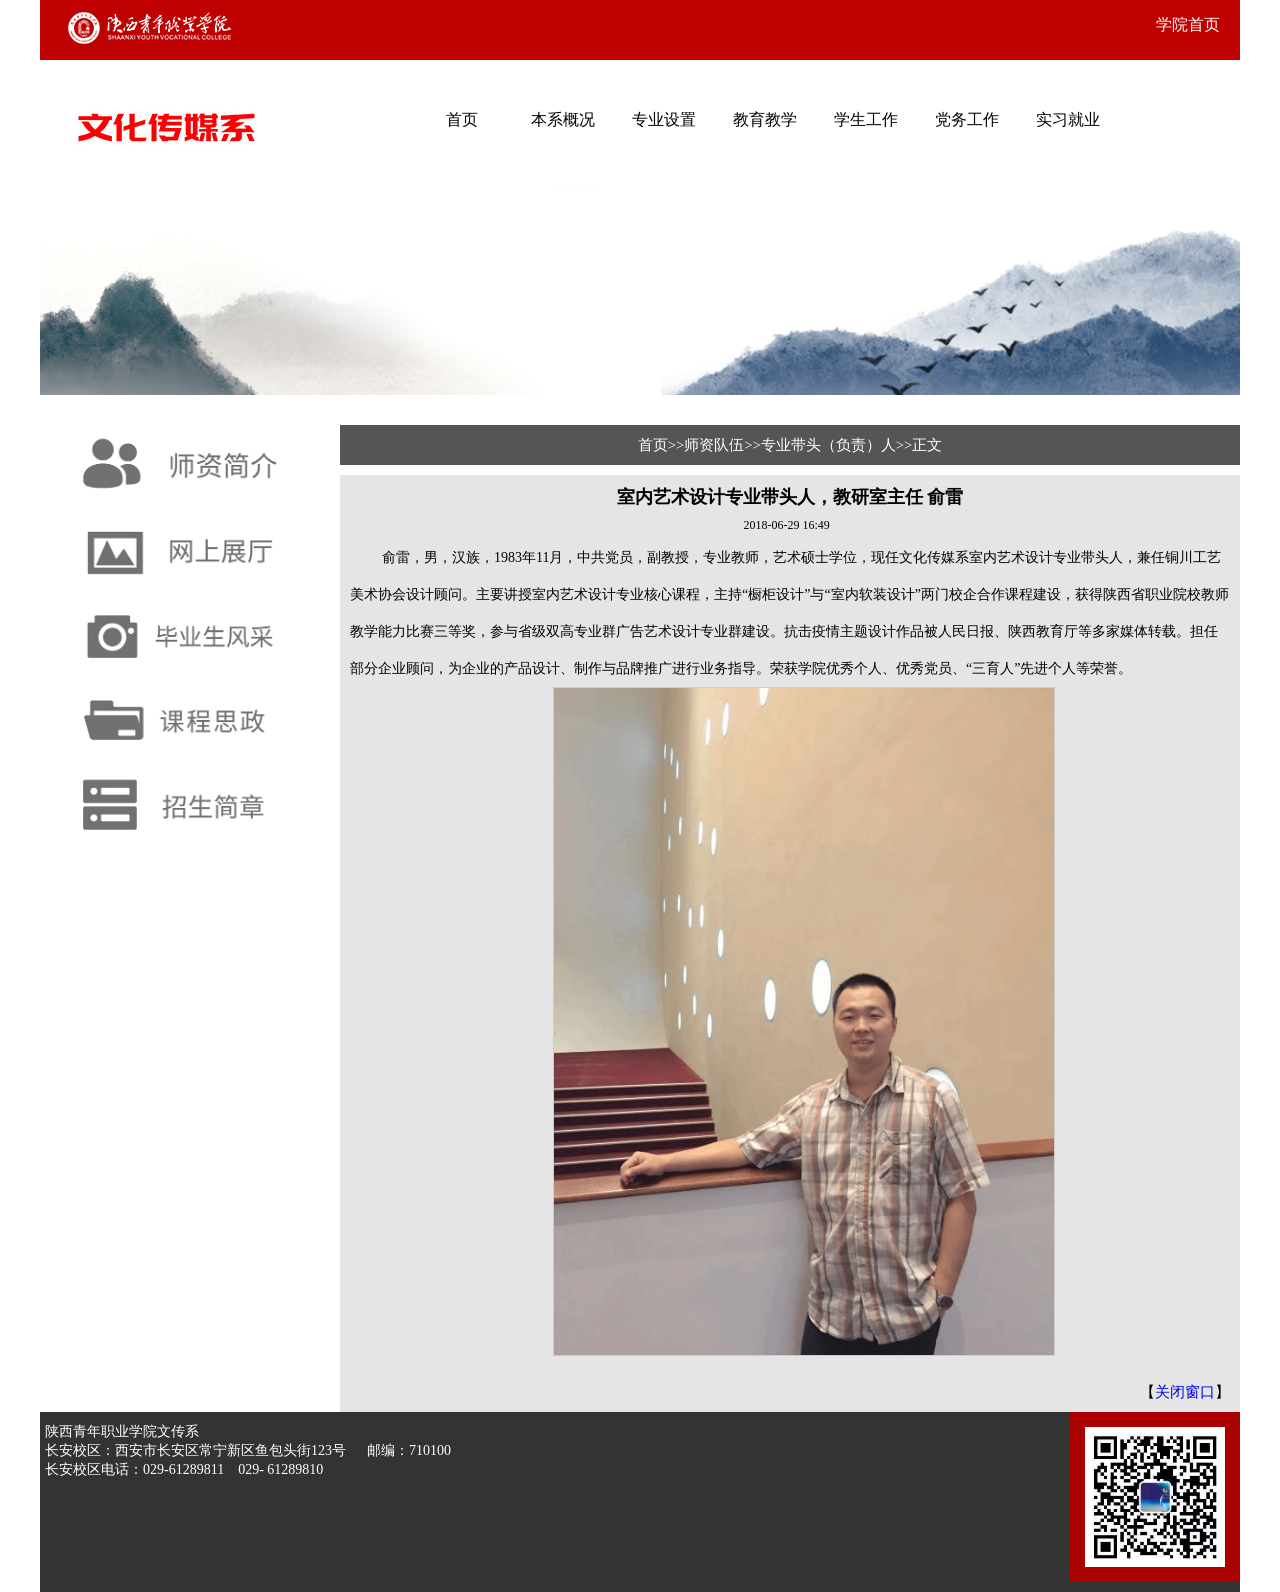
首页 (462, 119)
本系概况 (563, 119)
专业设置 (664, 119)
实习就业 (1068, 119)
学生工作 (866, 119)
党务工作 (967, 119)
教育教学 (765, 119)
